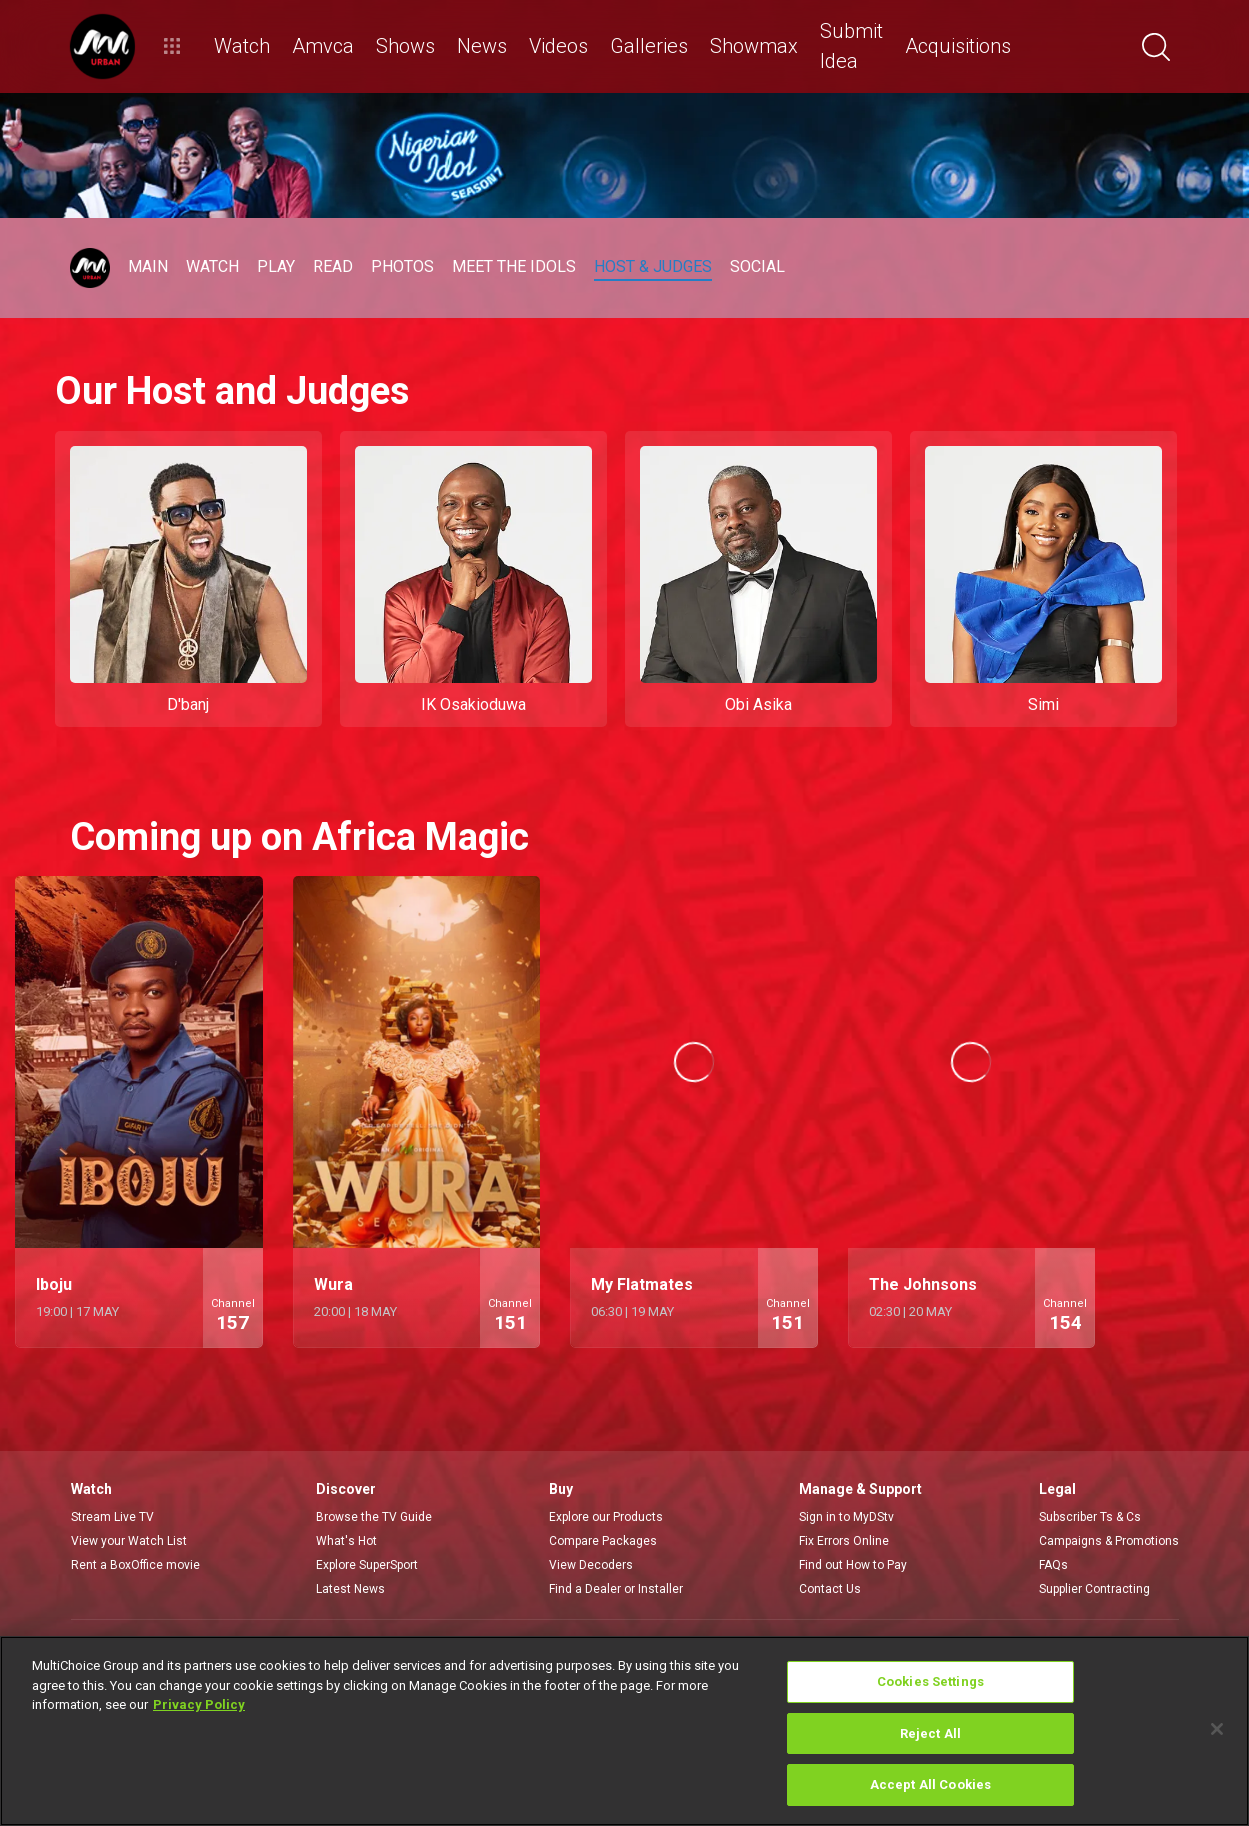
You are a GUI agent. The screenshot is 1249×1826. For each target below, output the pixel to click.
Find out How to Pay (853, 1565)
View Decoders (591, 1565)
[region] (624, 1731)
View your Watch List (129, 1541)
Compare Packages (603, 1541)
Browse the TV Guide (374, 1517)
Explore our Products (606, 1517)
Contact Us (830, 1589)
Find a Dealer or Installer (616, 1589)
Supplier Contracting (1094, 1589)
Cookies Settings (930, 1681)
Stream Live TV (112, 1517)
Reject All (930, 1733)
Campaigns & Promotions (1109, 1541)
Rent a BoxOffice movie (135, 1565)
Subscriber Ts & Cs (1090, 1517)
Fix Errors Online (844, 1541)
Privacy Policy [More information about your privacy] (199, 1704)
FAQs (1053, 1565)
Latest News (350, 1589)
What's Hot (346, 1541)
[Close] (1217, 1729)
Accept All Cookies (930, 1784)
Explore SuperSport (367, 1565)
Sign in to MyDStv (846, 1517)
